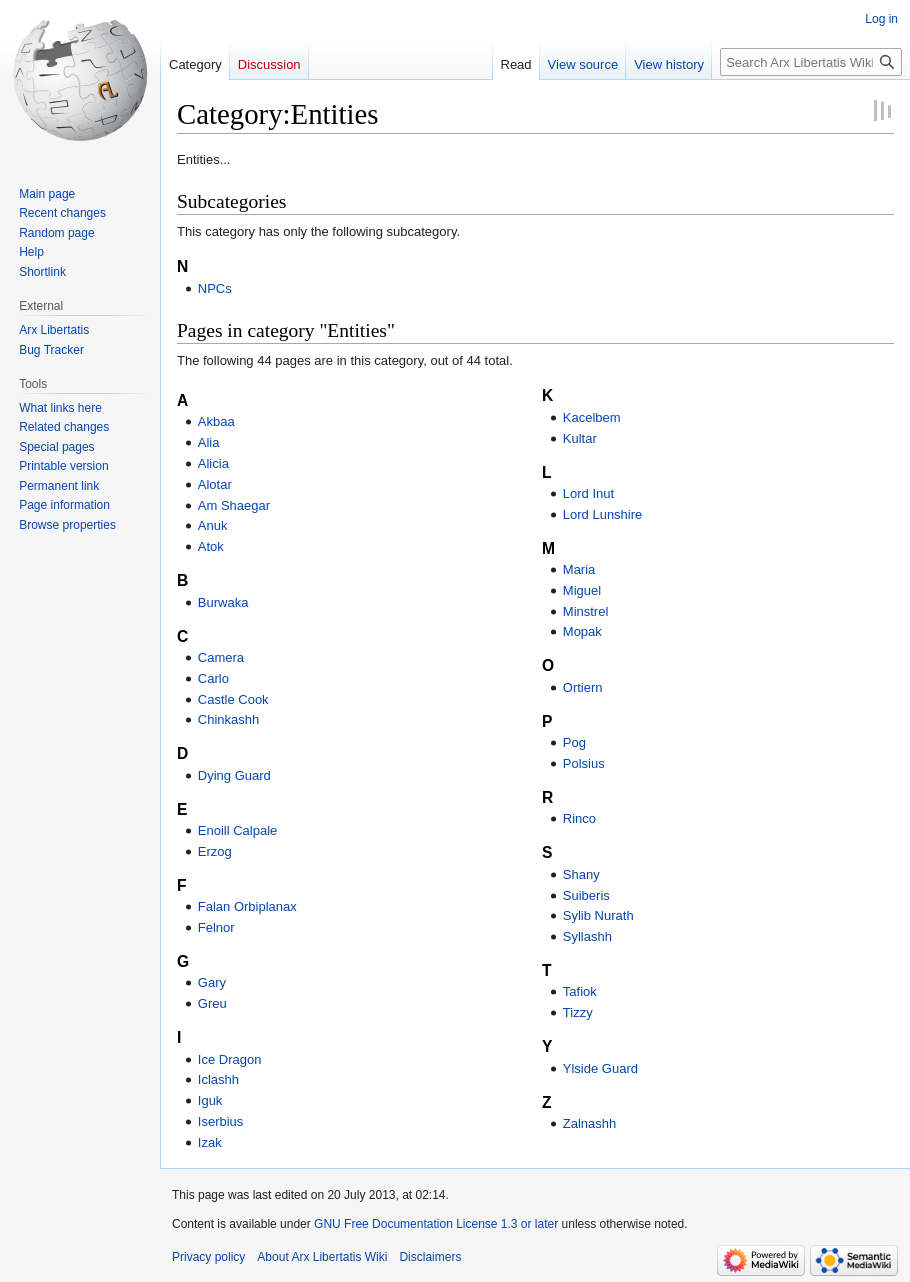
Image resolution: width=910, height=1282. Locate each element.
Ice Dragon (230, 1059)
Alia (209, 442)
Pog (574, 742)
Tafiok (580, 991)
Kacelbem (592, 417)
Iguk (210, 1100)
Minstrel (586, 611)
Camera (221, 657)
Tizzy (578, 1012)
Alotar (215, 484)
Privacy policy (208, 1257)
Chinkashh (228, 719)
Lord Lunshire (603, 514)
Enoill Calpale (238, 830)
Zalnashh (589, 1123)
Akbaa (216, 421)
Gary (212, 982)
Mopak (582, 631)
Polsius (584, 763)
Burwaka (223, 602)
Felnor (216, 927)
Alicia (213, 463)
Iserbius (221, 1121)
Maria (579, 569)
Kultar (580, 438)
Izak (210, 1142)
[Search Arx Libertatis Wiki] (811, 62)
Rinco (579, 818)
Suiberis (586, 895)
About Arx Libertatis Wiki (322, 1257)
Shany (581, 874)
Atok (211, 546)
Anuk (213, 525)
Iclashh (218, 1079)
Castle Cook (233, 699)
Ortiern (583, 687)
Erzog (215, 851)
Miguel (582, 590)
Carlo (213, 678)
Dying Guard (234, 775)
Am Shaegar (234, 505)
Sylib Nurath (598, 915)
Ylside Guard (600, 1068)
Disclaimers (430, 1257)
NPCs (215, 288)
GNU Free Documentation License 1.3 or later (436, 1224)
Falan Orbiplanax (247, 906)
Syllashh (587, 936)
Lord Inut (588, 493)
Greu (212, 1003)
